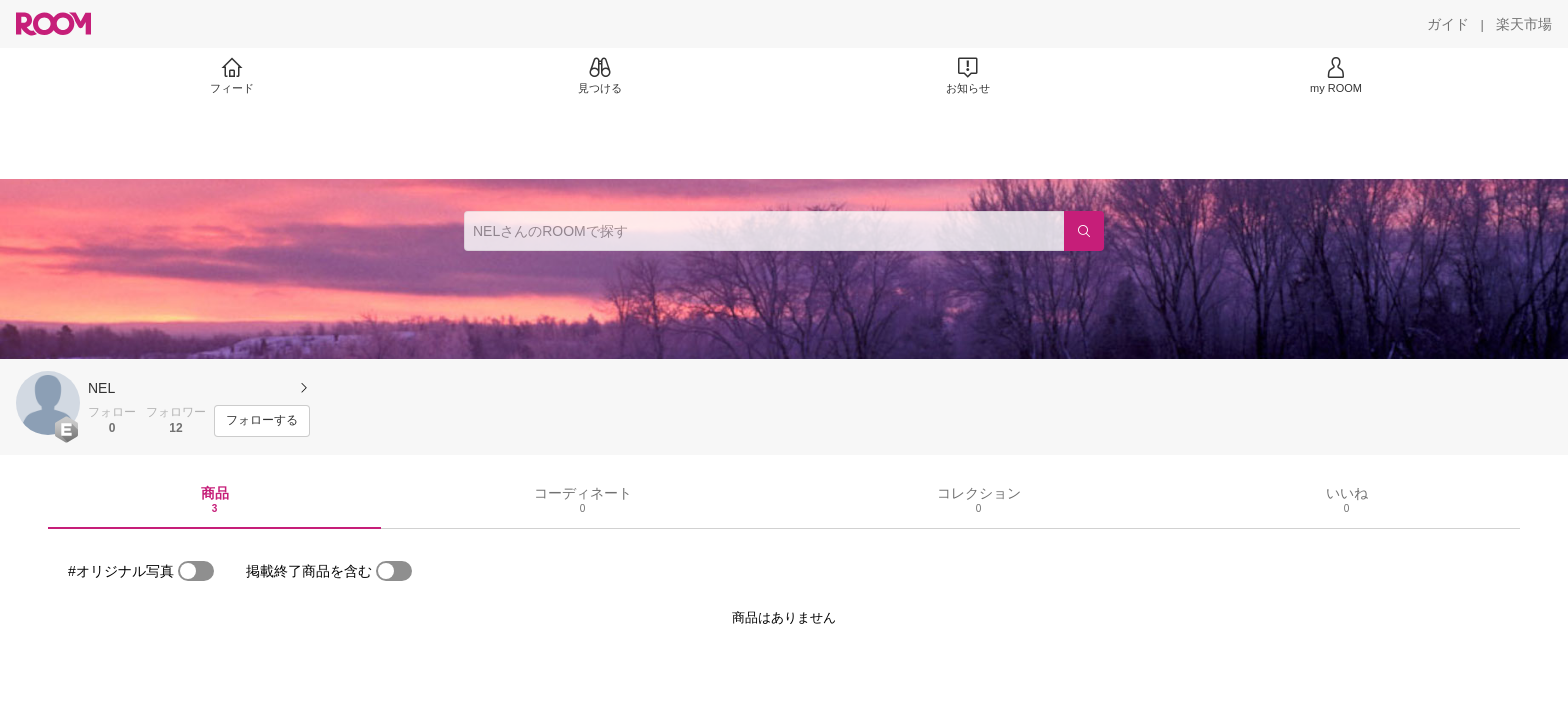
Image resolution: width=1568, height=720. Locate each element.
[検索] (1084, 231)
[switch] (196, 571)
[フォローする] (262, 421)
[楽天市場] (1524, 24)
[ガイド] (1448, 24)
